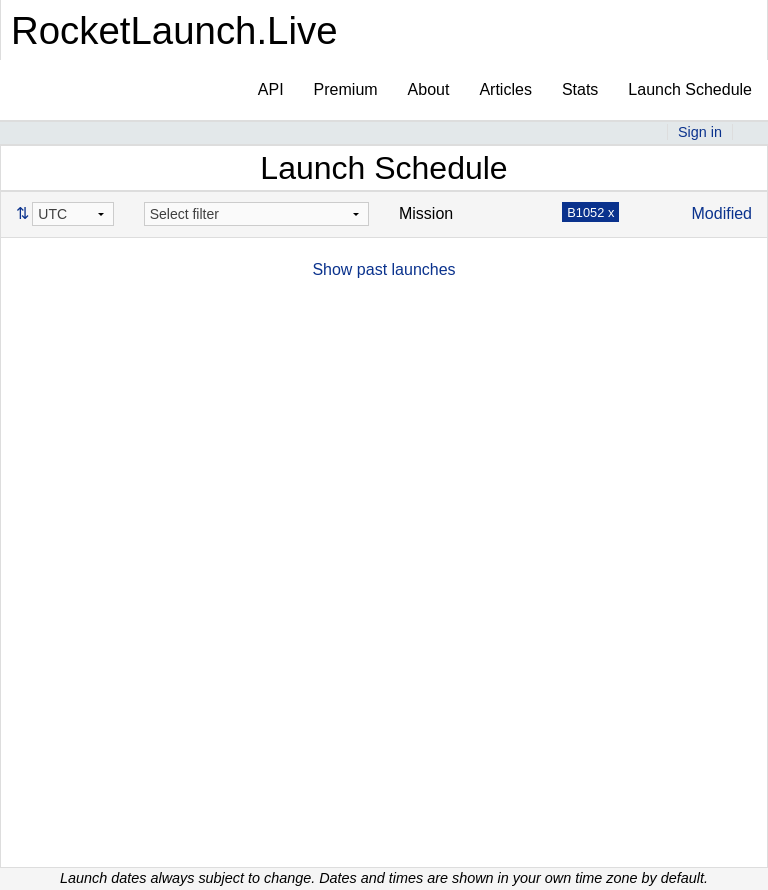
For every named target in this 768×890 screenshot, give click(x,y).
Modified (722, 213)
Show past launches (383, 269)
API (271, 89)
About (429, 89)
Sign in (700, 132)
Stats (580, 89)
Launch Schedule (690, 89)
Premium (346, 89)
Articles (505, 89)
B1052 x (590, 212)
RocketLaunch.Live (174, 30)
